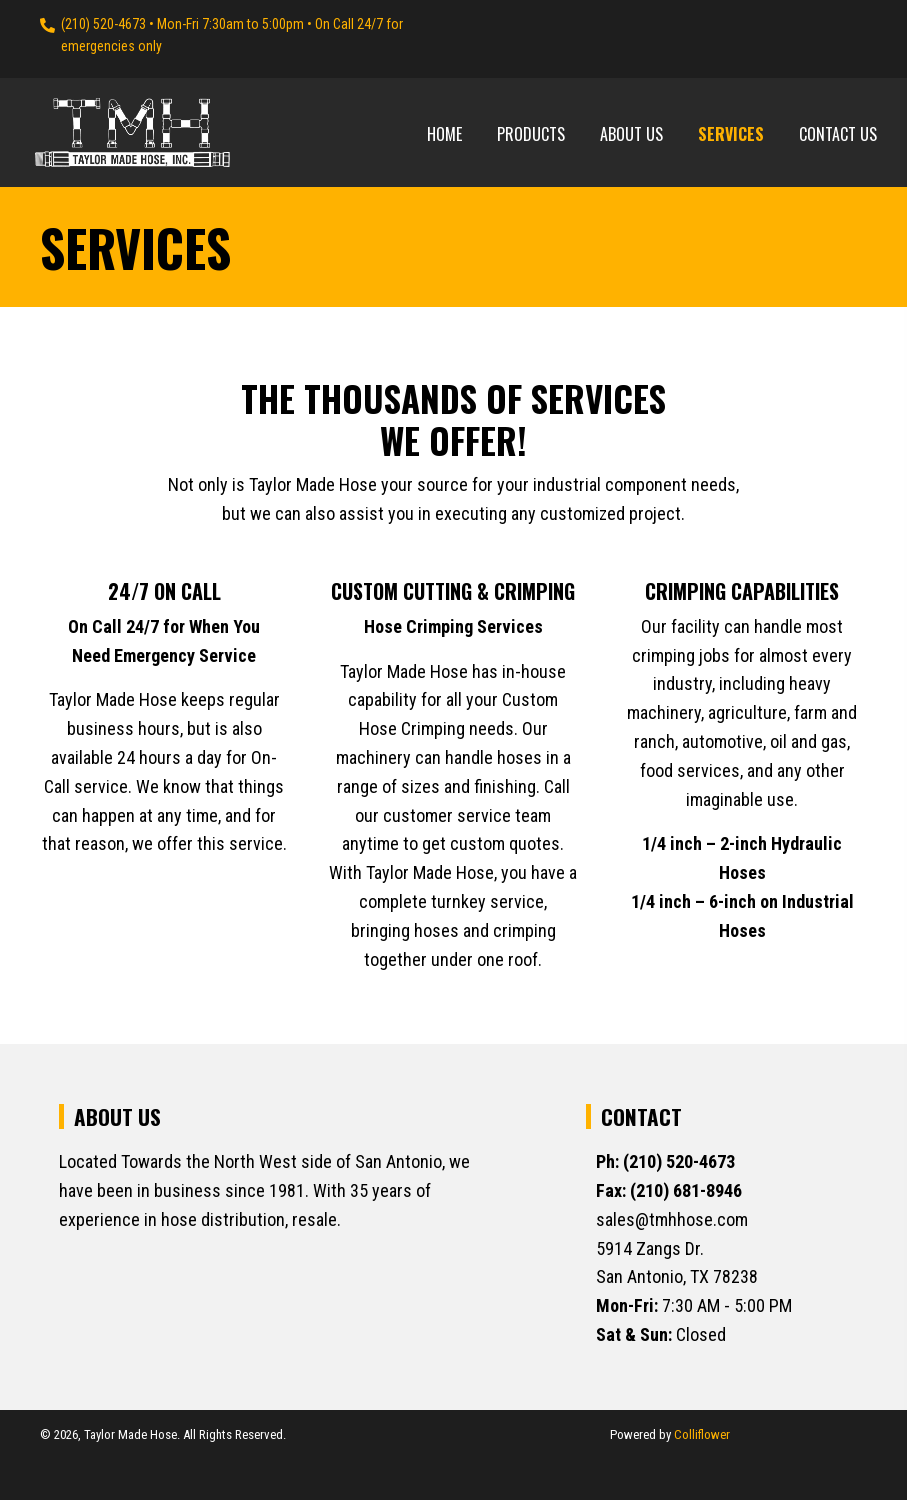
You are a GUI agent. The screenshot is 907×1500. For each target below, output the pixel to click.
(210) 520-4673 (103, 24)
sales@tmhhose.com (672, 1219)
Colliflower (702, 1434)
